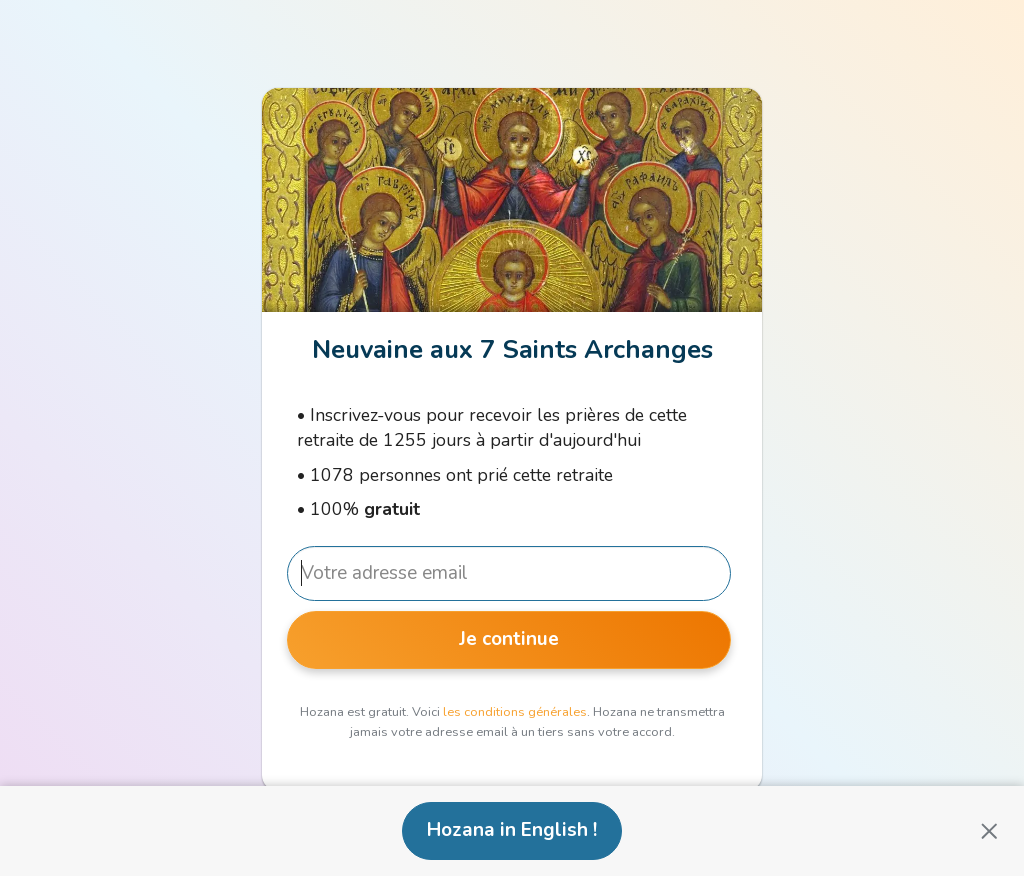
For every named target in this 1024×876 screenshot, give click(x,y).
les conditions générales (515, 712)
